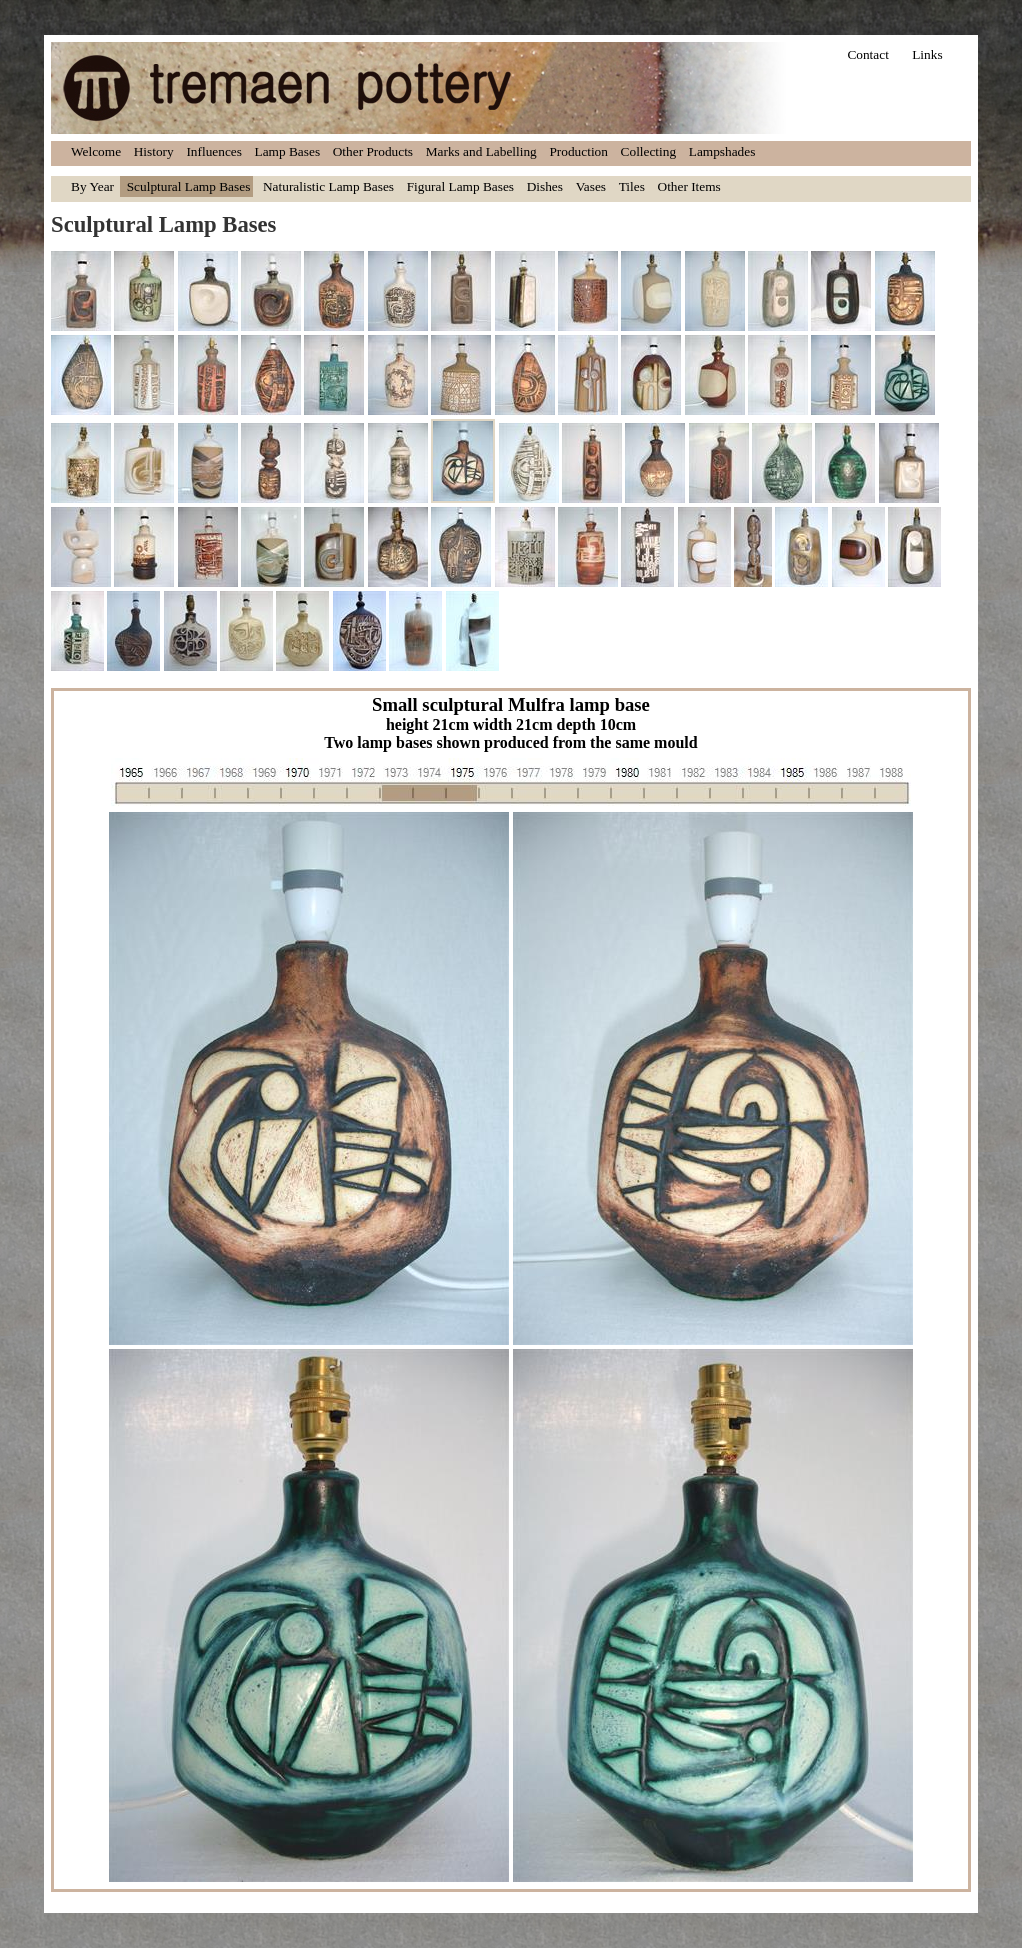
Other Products (373, 151)
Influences (214, 151)
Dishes (545, 186)
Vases (591, 186)
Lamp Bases (288, 151)
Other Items (689, 186)
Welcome (96, 151)
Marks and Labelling (481, 151)
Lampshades (722, 151)
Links (927, 54)
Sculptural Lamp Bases (189, 186)
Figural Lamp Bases (460, 186)
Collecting (649, 151)
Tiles (632, 186)
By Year (92, 186)
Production (578, 151)
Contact (867, 54)
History (154, 151)
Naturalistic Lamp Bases (328, 186)
